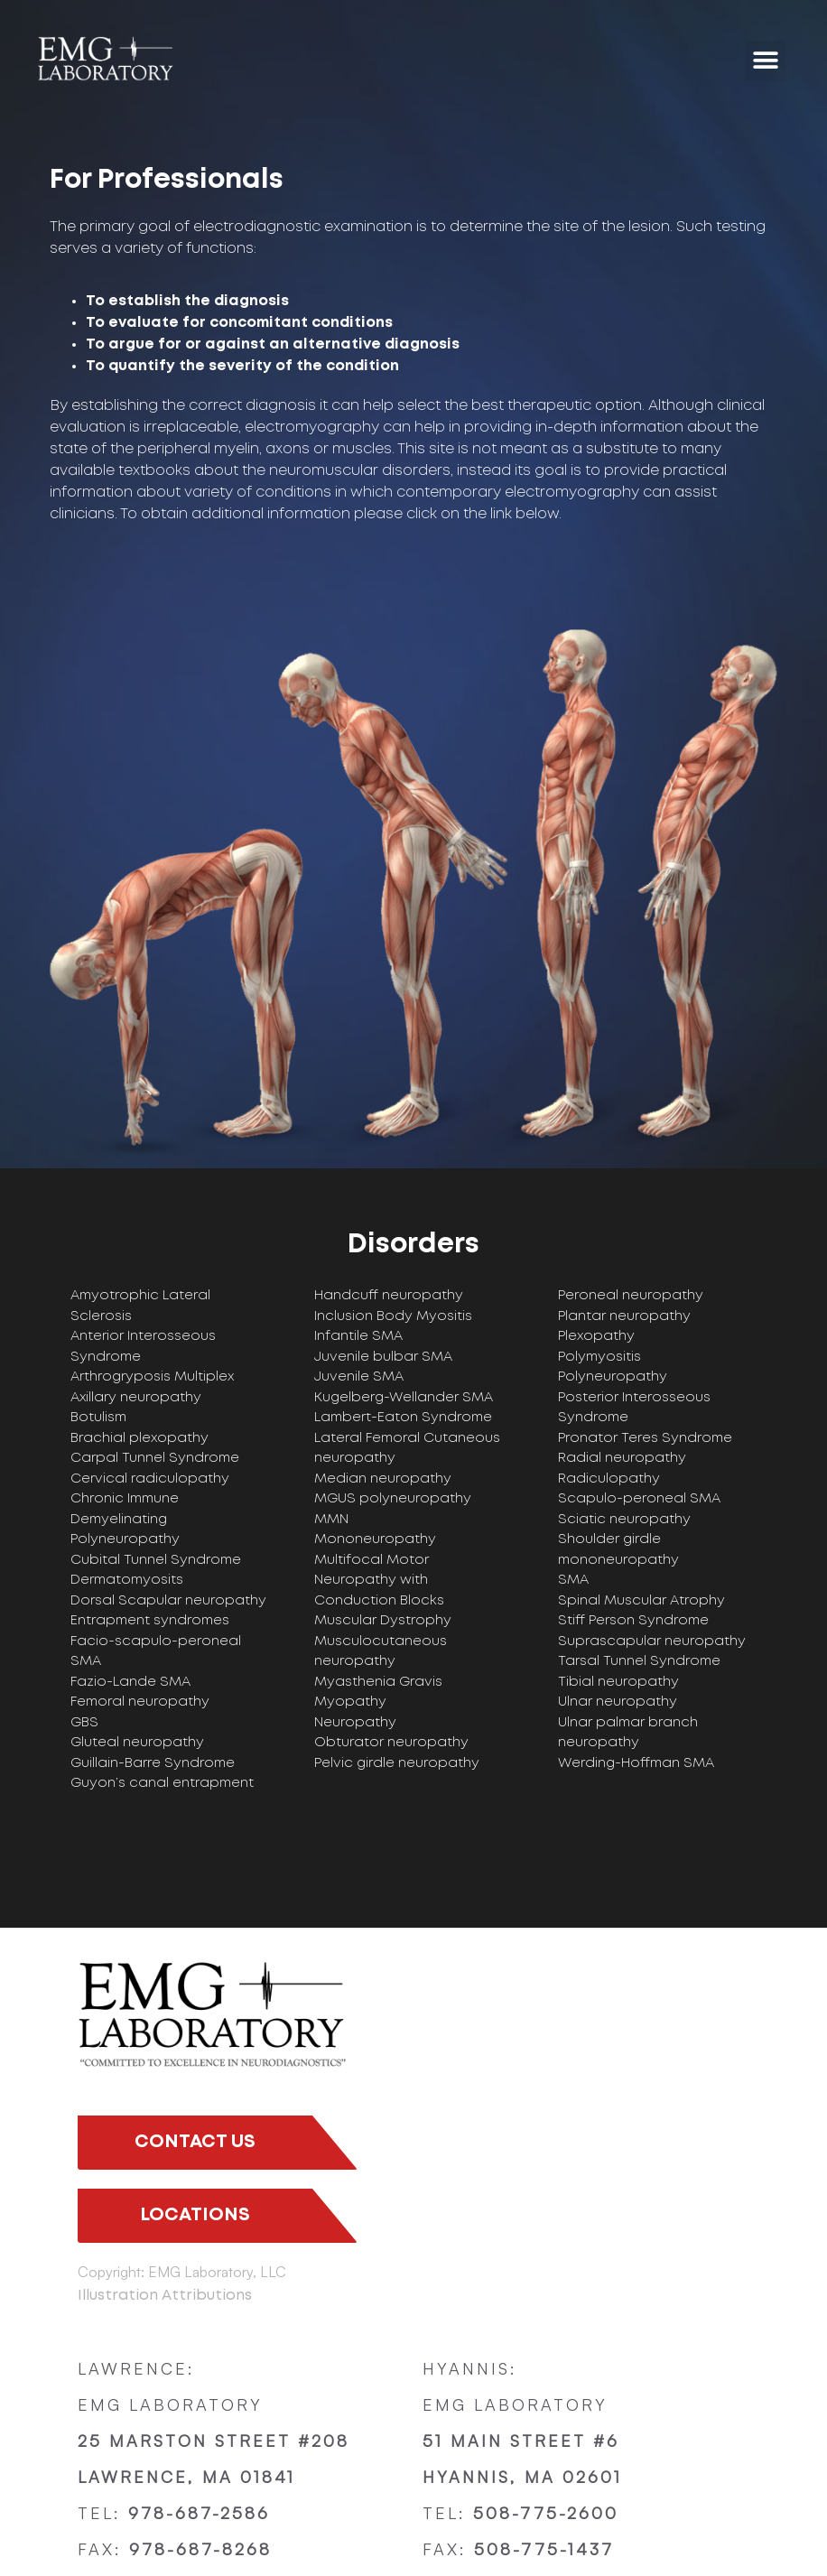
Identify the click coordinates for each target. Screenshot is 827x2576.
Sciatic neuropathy (624, 1519)
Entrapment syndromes (149, 1620)
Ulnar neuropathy (617, 1702)
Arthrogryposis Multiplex (152, 1377)
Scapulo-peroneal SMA (639, 1499)
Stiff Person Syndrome (633, 1620)
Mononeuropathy (375, 1539)
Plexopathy (596, 1336)
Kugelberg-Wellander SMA (403, 1397)
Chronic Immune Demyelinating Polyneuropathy (125, 1519)
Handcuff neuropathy (388, 1295)
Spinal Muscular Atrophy (641, 1601)
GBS (84, 1722)
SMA (573, 1580)
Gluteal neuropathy (137, 1742)
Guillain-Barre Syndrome (152, 1763)
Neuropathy (355, 1722)
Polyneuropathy (612, 1377)
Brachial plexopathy (139, 1438)
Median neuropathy (382, 1479)
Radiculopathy (609, 1479)
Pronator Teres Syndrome (645, 1438)
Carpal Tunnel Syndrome (154, 1458)
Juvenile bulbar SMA (383, 1357)
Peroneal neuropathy (630, 1295)
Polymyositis (599, 1357)
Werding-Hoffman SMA (636, 1763)
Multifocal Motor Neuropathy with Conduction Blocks (379, 1580)
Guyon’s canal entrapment (162, 1783)
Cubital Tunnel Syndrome (155, 1560)
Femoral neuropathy (139, 1702)
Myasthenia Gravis (378, 1682)
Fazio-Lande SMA (130, 1682)
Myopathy (350, 1702)
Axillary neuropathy (135, 1397)
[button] (765, 61)
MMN (331, 1519)
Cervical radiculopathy (149, 1479)
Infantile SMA (358, 1336)
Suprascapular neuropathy (652, 1641)
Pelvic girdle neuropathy (396, 1763)
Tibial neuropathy (618, 1682)
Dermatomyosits (126, 1580)
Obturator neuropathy (391, 1742)
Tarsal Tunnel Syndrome (639, 1661)
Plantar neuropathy (624, 1316)
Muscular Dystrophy (382, 1620)
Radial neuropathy (622, 1458)
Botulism (98, 1417)
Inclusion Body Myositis (393, 1316)
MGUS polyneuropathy (392, 1499)
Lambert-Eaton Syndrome (403, 1417)
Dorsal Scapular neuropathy (168, 1601)
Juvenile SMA (359, 1377)
